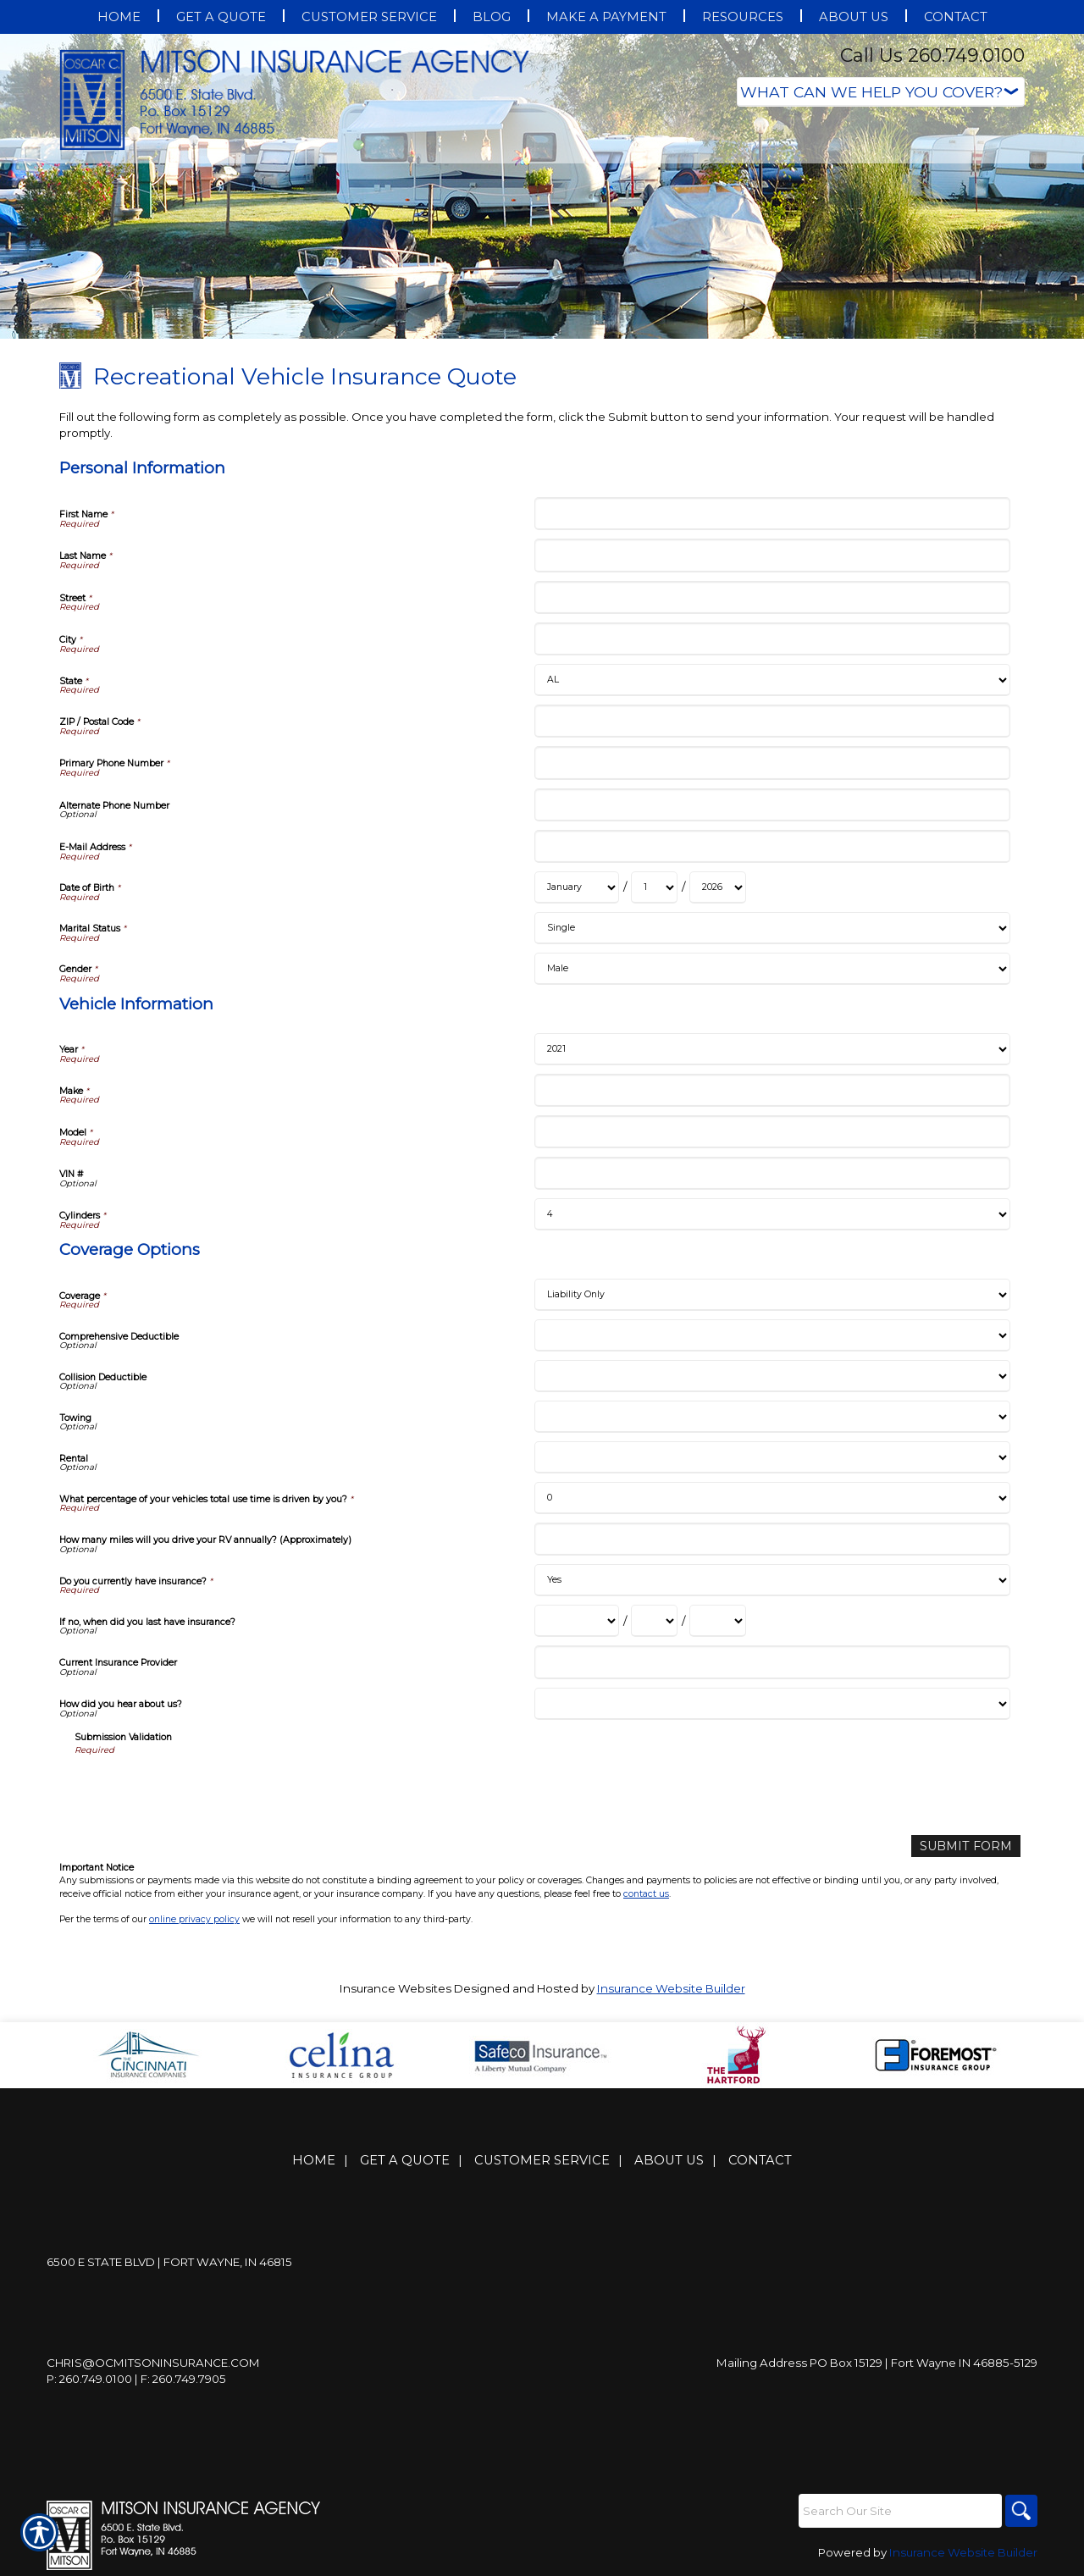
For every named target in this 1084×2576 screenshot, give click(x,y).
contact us (646, 1892)
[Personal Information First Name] (771, 513)
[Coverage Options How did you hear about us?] (771, 1704)
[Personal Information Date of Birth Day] (654, 887)
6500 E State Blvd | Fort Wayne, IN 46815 (169, 2262)
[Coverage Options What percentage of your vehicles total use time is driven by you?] (771, 1498)
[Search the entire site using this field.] (897, 2510)
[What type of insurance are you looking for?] (881, 92)
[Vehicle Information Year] (771, 1049)
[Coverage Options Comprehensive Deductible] (771, 1335)
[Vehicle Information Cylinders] (771, 1214)
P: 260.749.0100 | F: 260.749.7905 (136, 2378)
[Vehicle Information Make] (771, 1090)
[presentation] (203, 1789)
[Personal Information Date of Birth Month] (576, 887)
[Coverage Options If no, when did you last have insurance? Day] (654, 1621)
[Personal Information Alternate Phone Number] (771, 804)
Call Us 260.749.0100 (932, 55)
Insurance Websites (395, 1987)
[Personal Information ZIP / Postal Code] (771, 721)
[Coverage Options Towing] (771, 1417)
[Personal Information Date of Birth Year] (717, 887)
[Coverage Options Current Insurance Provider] (771, 1661)
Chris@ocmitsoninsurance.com (153, 2362)
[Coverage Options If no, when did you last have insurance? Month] (576, 1621)
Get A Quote (405, 2160)
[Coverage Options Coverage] (771, 1295)
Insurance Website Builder (671, 1987)
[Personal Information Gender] (771, 969)
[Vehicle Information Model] (771, 1131)
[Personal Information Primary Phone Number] (771, 762)
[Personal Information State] (771, 680)
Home (313, 2160)
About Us (669, 2160)
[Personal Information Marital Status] (771, 928)
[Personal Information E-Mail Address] (771, 846)
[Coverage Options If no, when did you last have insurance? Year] (717, 1621)
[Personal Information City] (771, 638)
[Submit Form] (970, 1845)
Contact (760, 2160)
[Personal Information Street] (771, 597)
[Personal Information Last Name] (771, 555)
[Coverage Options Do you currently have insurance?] (771, 1580)
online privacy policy (194, 1918)
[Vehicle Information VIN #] (771, 1173)
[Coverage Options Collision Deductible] (771, 1376)
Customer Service (542, 2160)
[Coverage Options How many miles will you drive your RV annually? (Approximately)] (771, 1539)
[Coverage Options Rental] (771, 1457)
